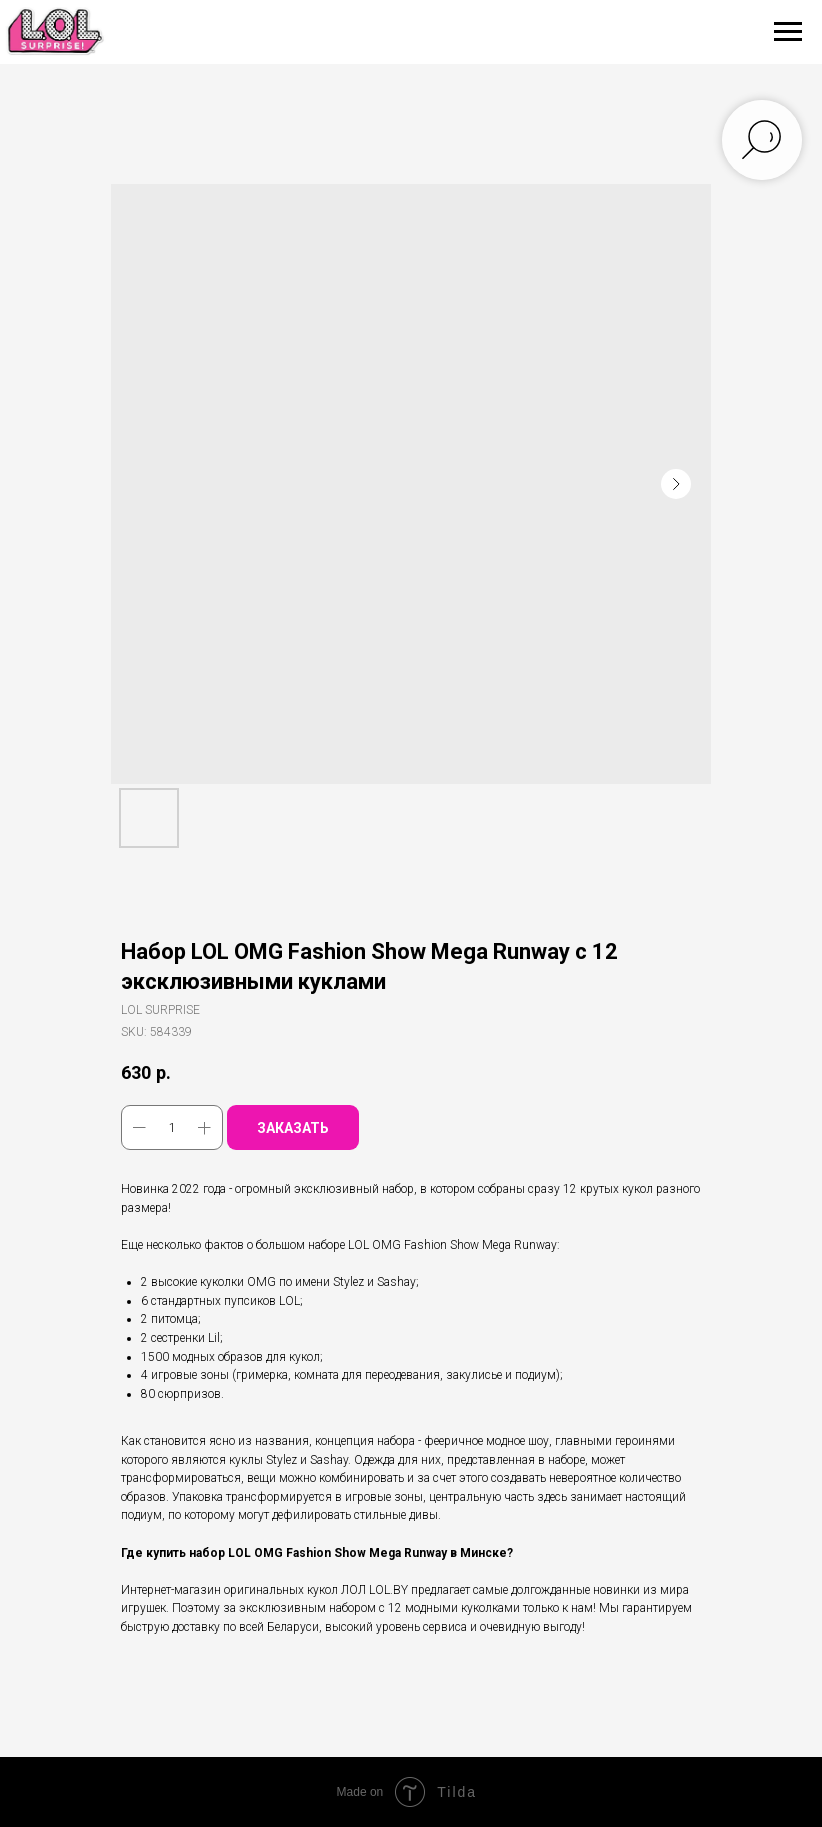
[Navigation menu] (788, 32)
